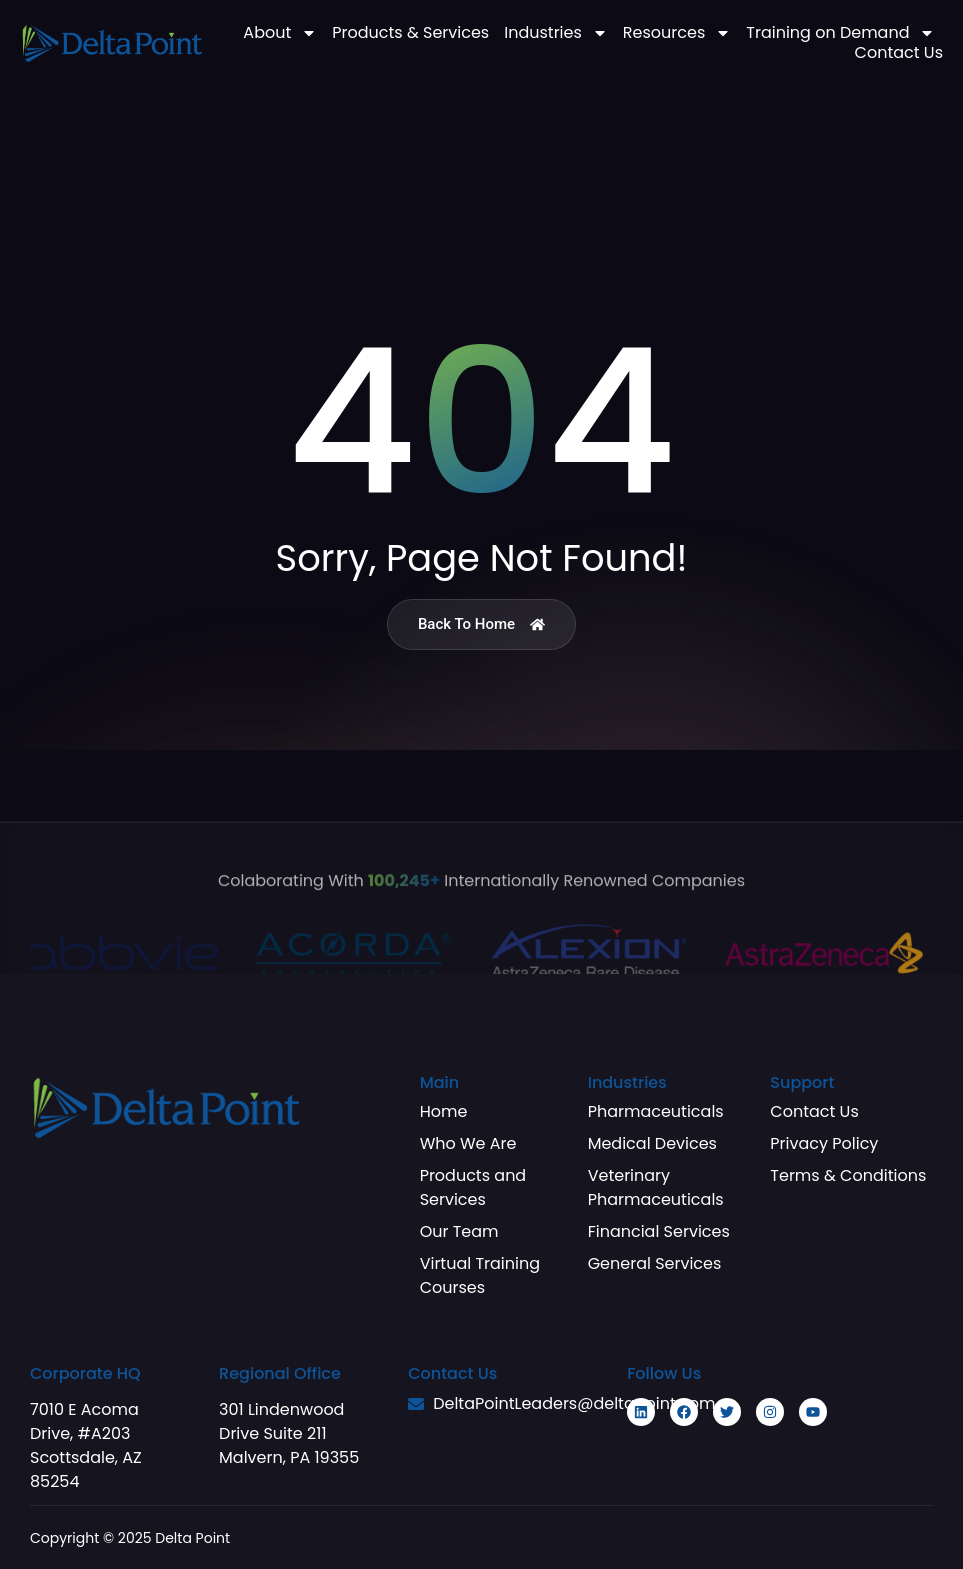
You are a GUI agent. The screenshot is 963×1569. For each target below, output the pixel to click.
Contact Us (899, 53)
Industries (556, 33)
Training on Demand (840, 33)
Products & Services (410, 33)
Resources (677, 33)
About (280, 33)
